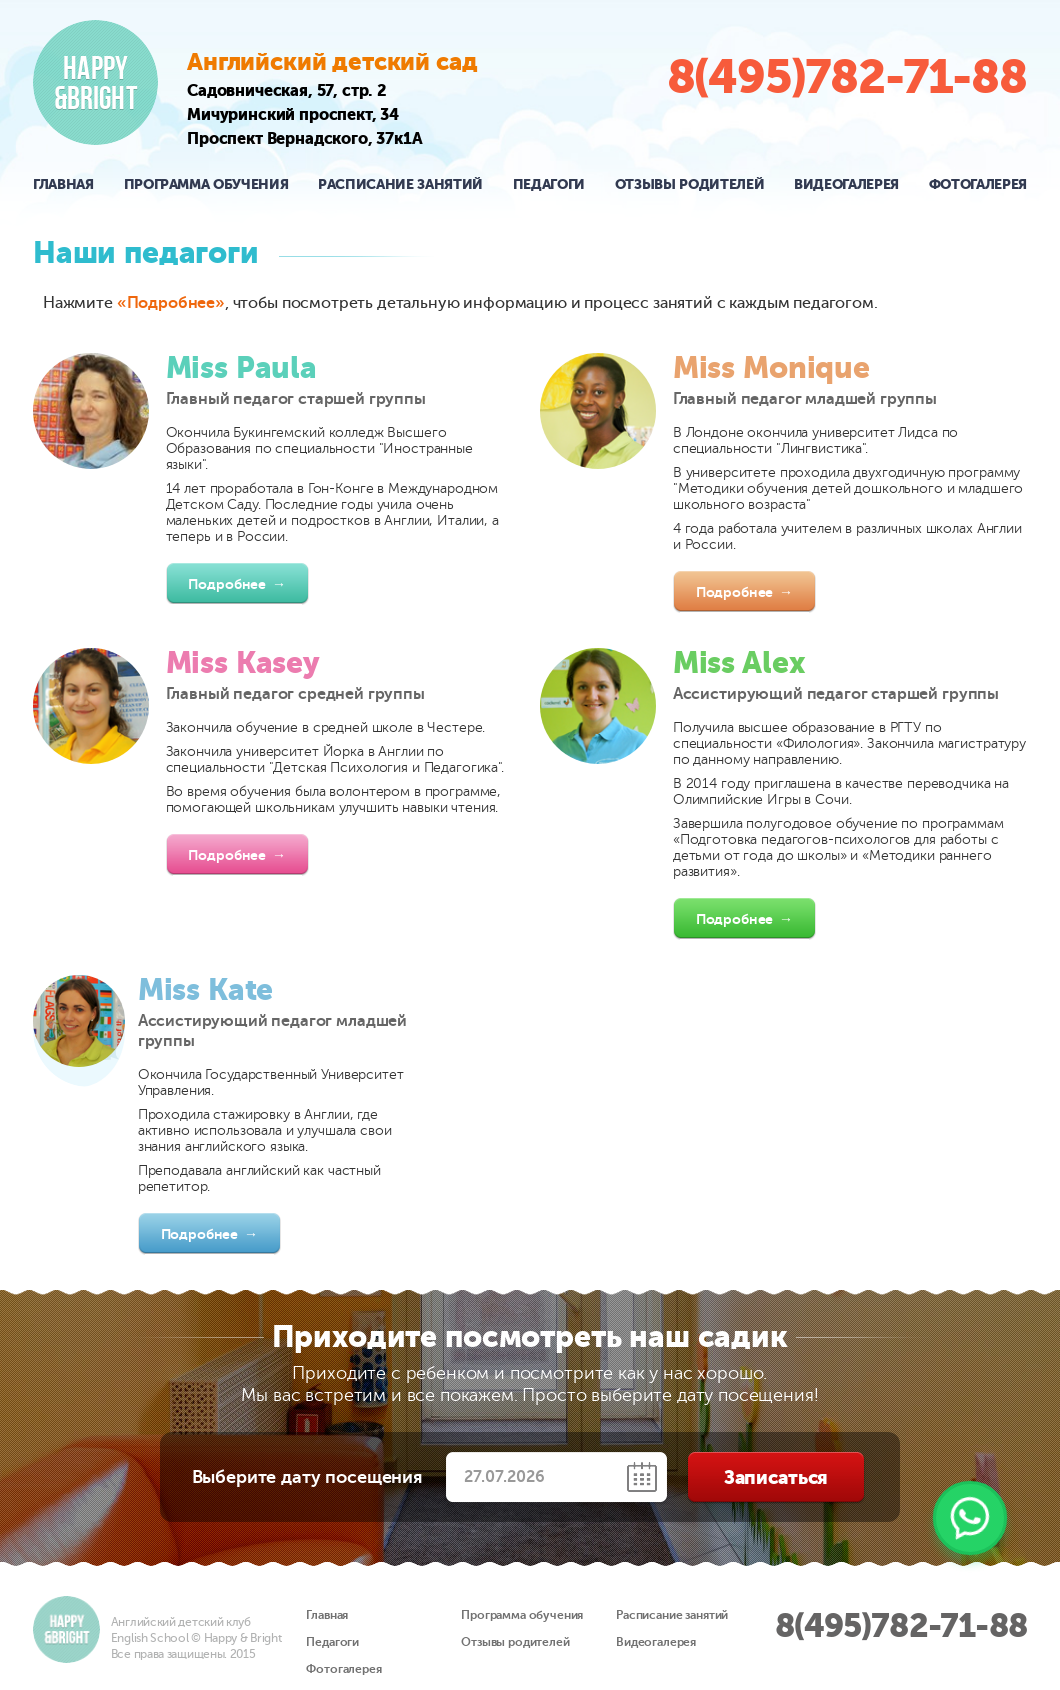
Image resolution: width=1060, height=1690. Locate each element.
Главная (63, 184)
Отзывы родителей (689, 184)
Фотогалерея (978, 184)
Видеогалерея (846, 184)
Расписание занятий (400, 184)
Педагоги (549, 184)
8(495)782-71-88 (847, 77)
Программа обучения (206, 184)
